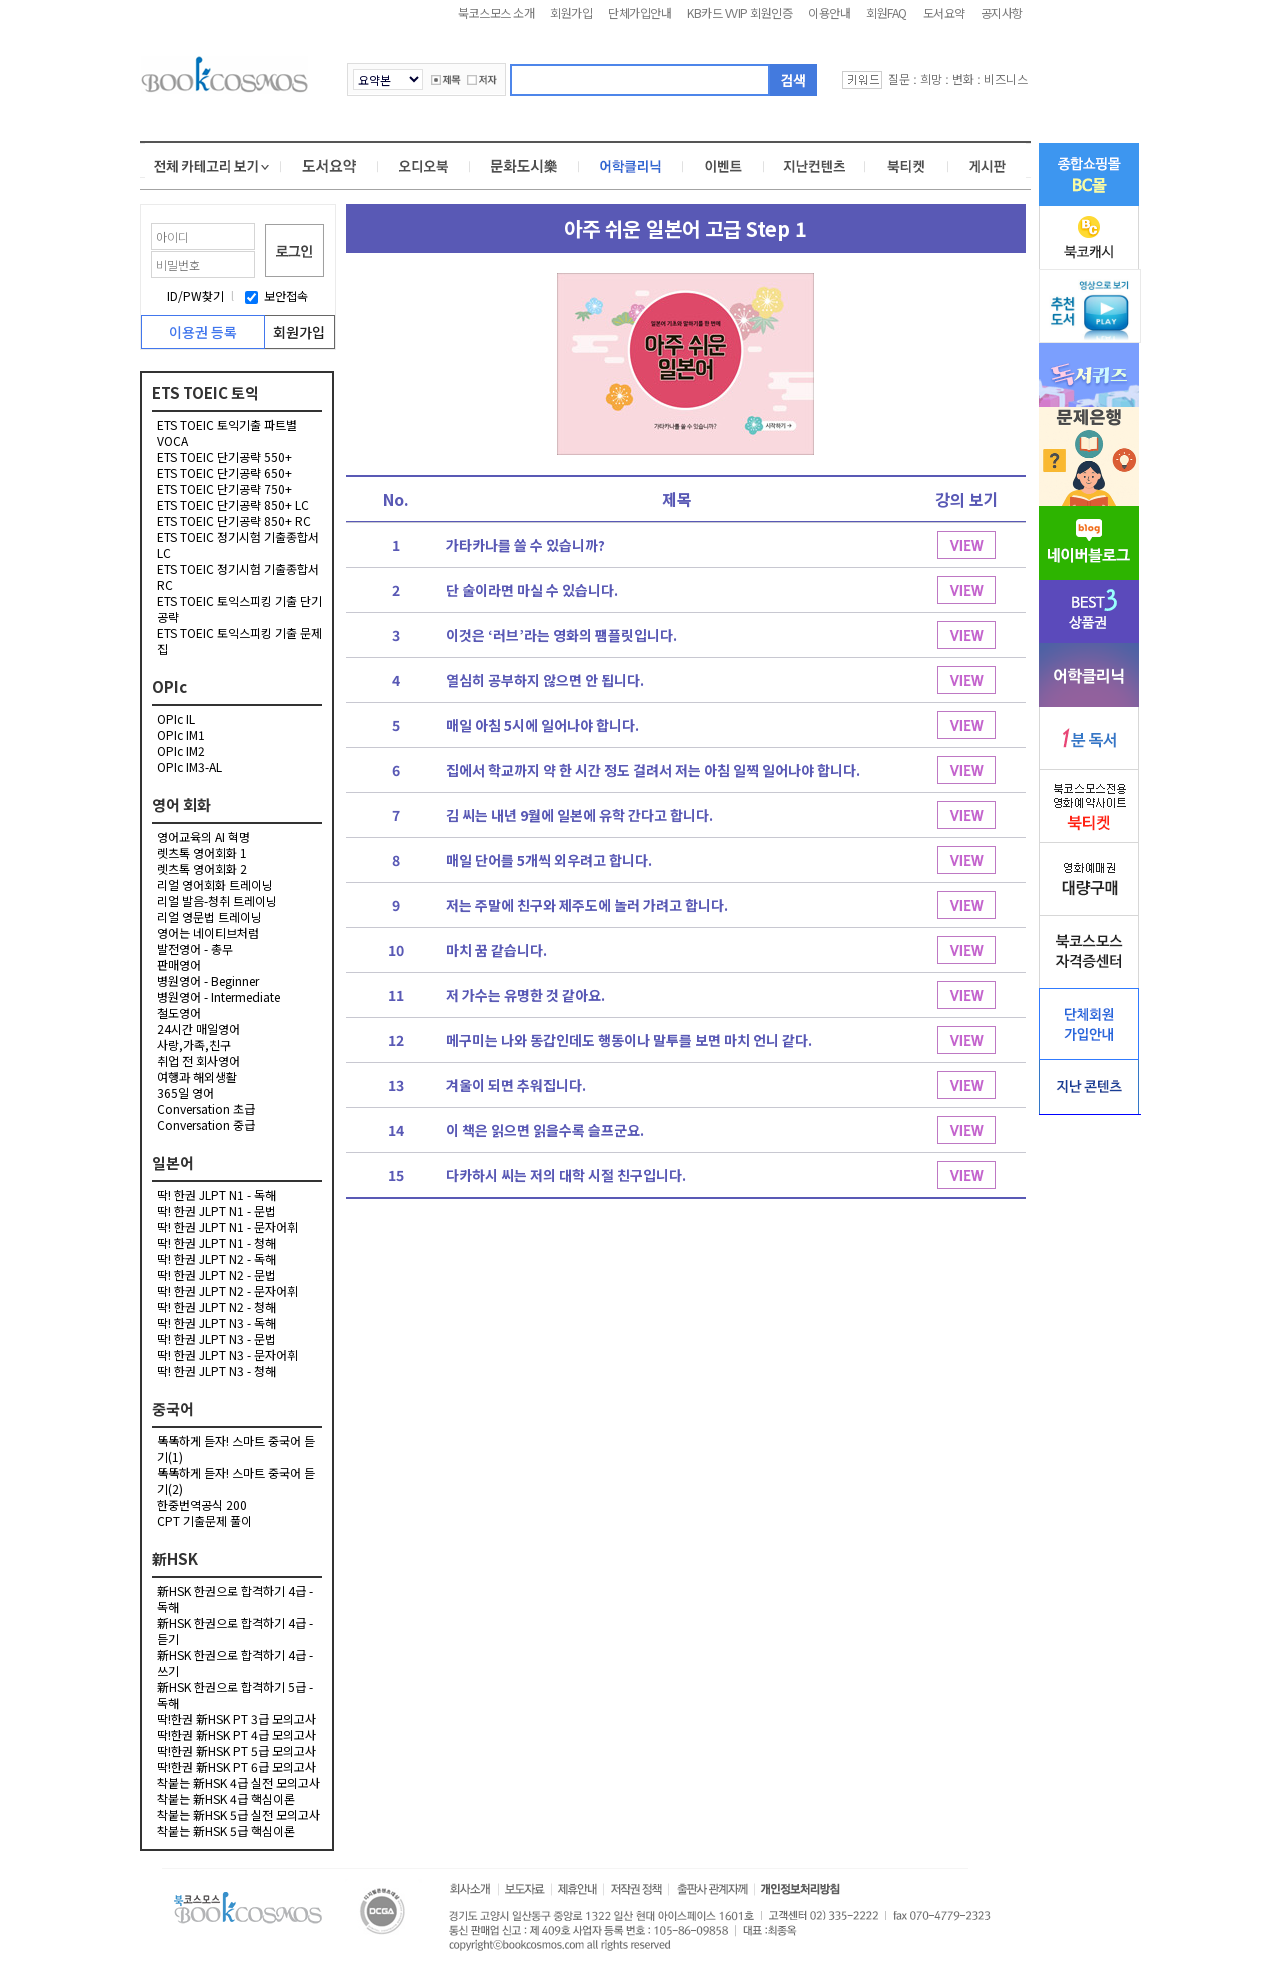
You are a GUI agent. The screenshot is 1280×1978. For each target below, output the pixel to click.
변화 (963, 78)
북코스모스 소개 (496, 12)
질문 (899, 78)
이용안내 (829, 12)
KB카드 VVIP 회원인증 (739, 12)
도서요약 (944, 12)
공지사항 (1002, 12)
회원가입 (571, 12)
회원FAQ (886, 12)
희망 (931, 78)
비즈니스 (1006, 78)
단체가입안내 (639, 12)
